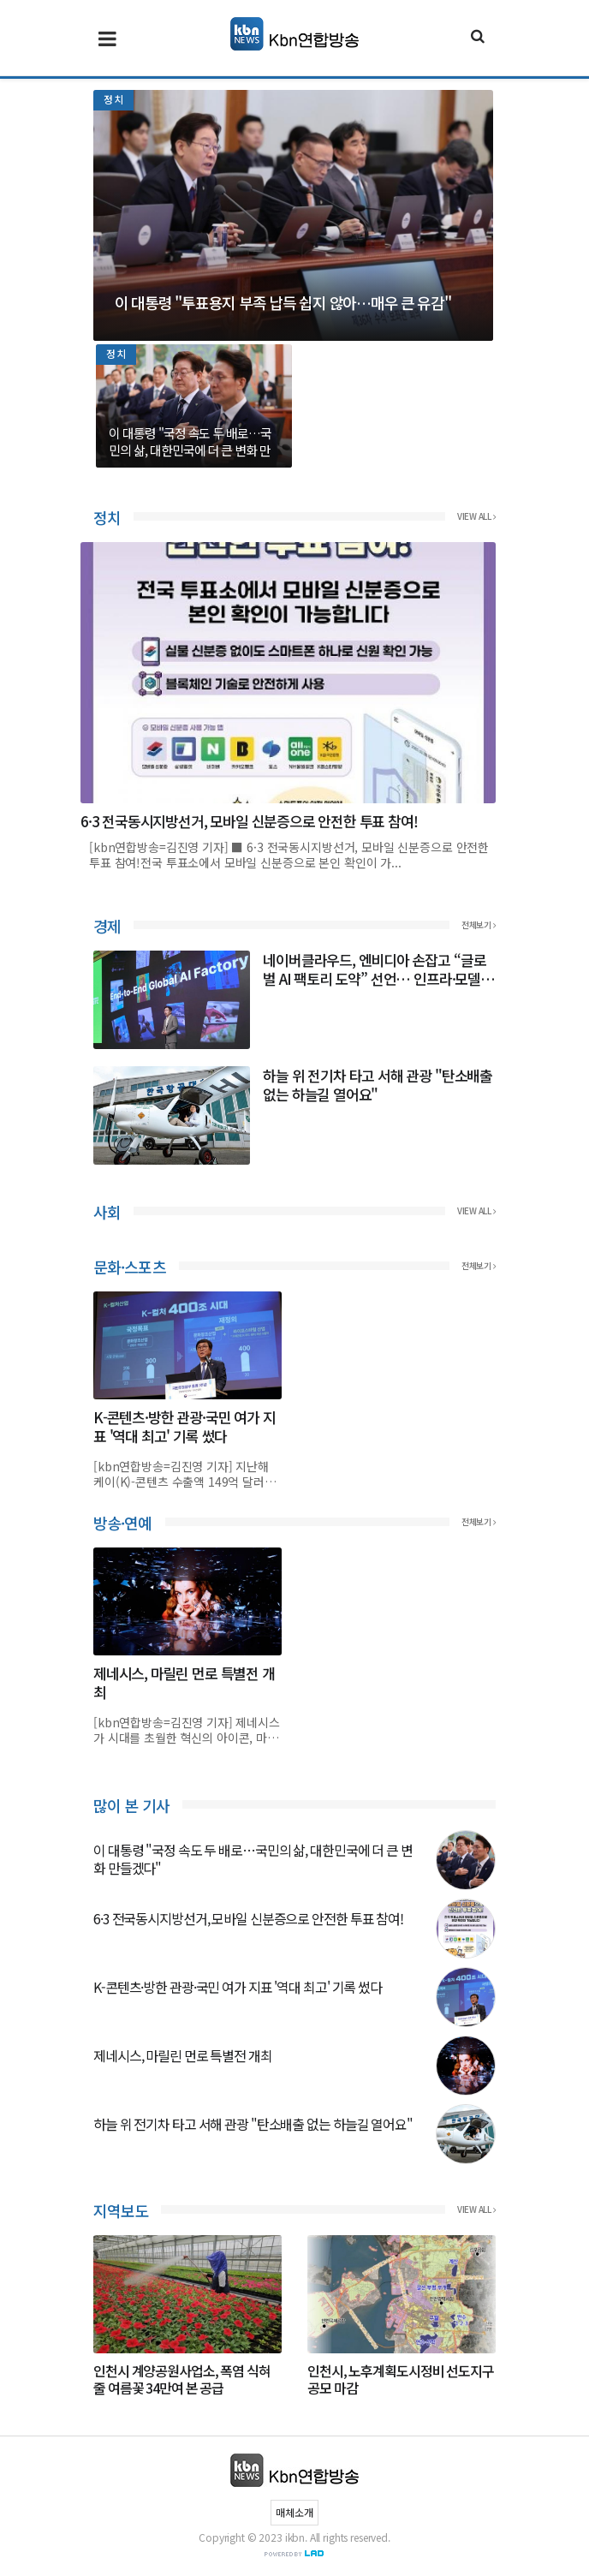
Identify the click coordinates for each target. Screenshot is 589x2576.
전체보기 (478, 925)
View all (476, 516)
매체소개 (294, 2512)
